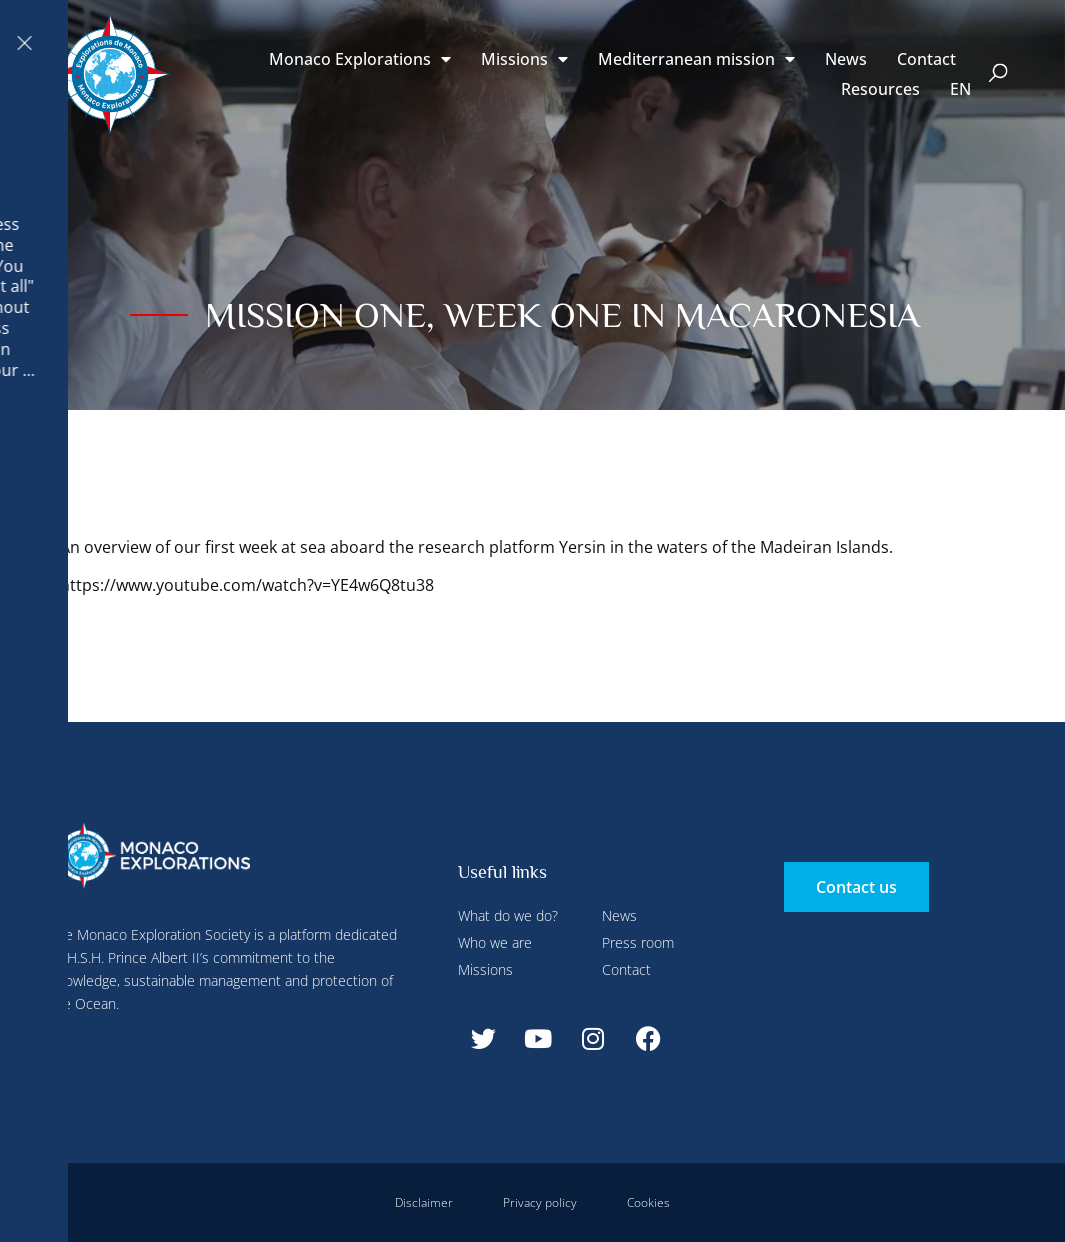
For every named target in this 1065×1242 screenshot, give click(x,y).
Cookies (648, 1202)
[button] (998, 74)
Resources (880, 89)
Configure (471, 43)
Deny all (552, 43)
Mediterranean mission (696, 59)
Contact (926, 59)
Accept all (363, 470)
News (846, 59)
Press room (638, 942)
